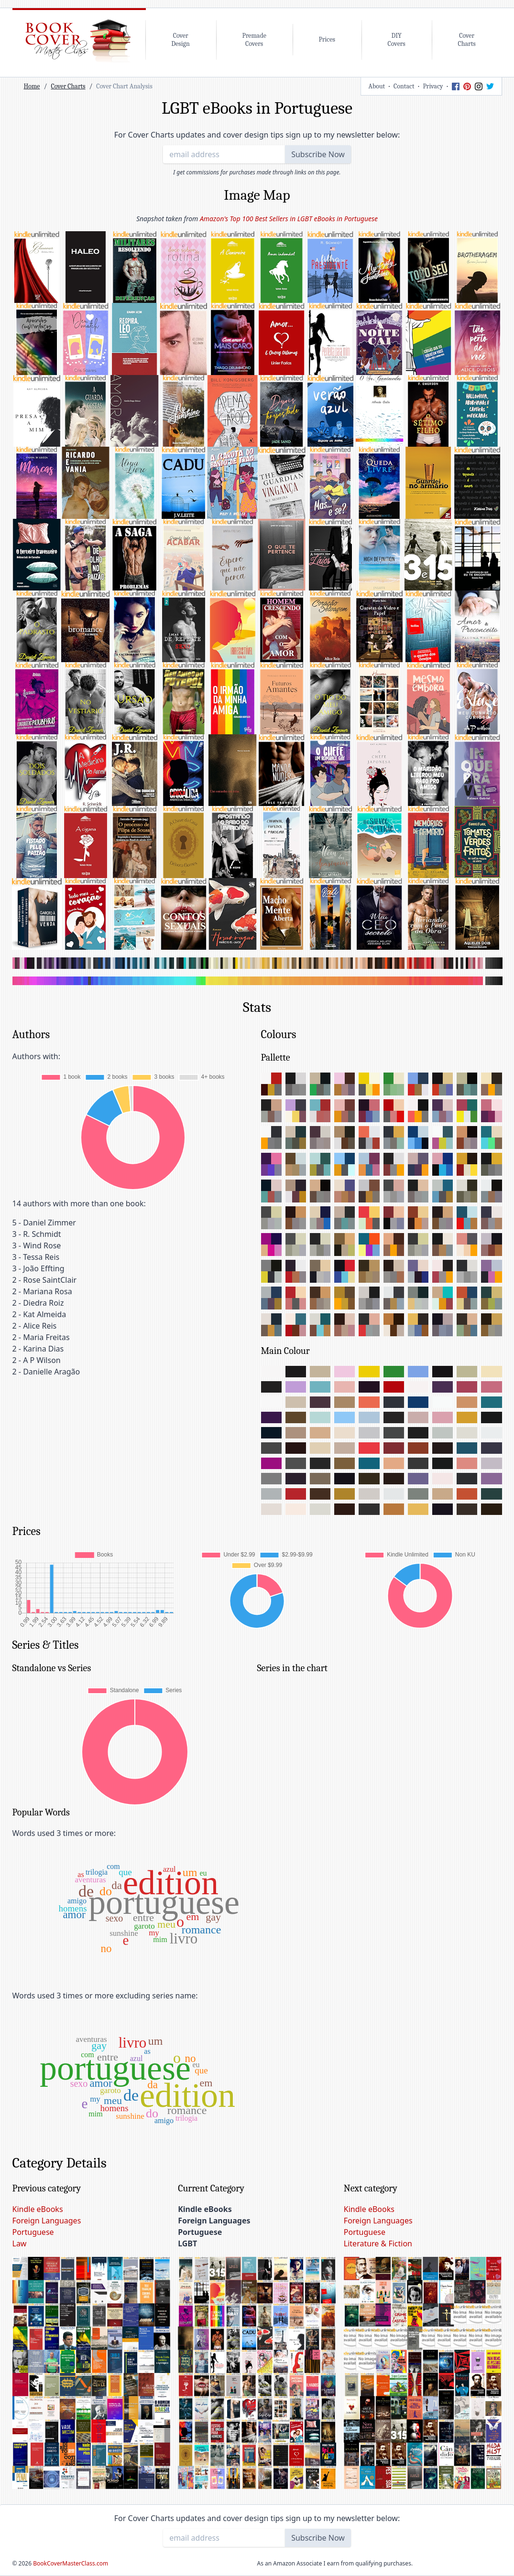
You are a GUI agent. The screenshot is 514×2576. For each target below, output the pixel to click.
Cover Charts (68, 86)
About (377, 86)
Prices (326, 39)
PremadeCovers (254, 40)
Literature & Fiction (378, 2243)
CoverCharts (466, 40)
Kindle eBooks (37, 2209)
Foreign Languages (46, 2220)
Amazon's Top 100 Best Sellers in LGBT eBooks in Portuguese (289, 218)
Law (19, 2243)
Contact (404, 86)
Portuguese (33, 2232)
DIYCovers (396, 40)
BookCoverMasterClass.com (70, 2563)
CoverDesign (180, 40)
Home (32, 86)
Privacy (433, 86)
